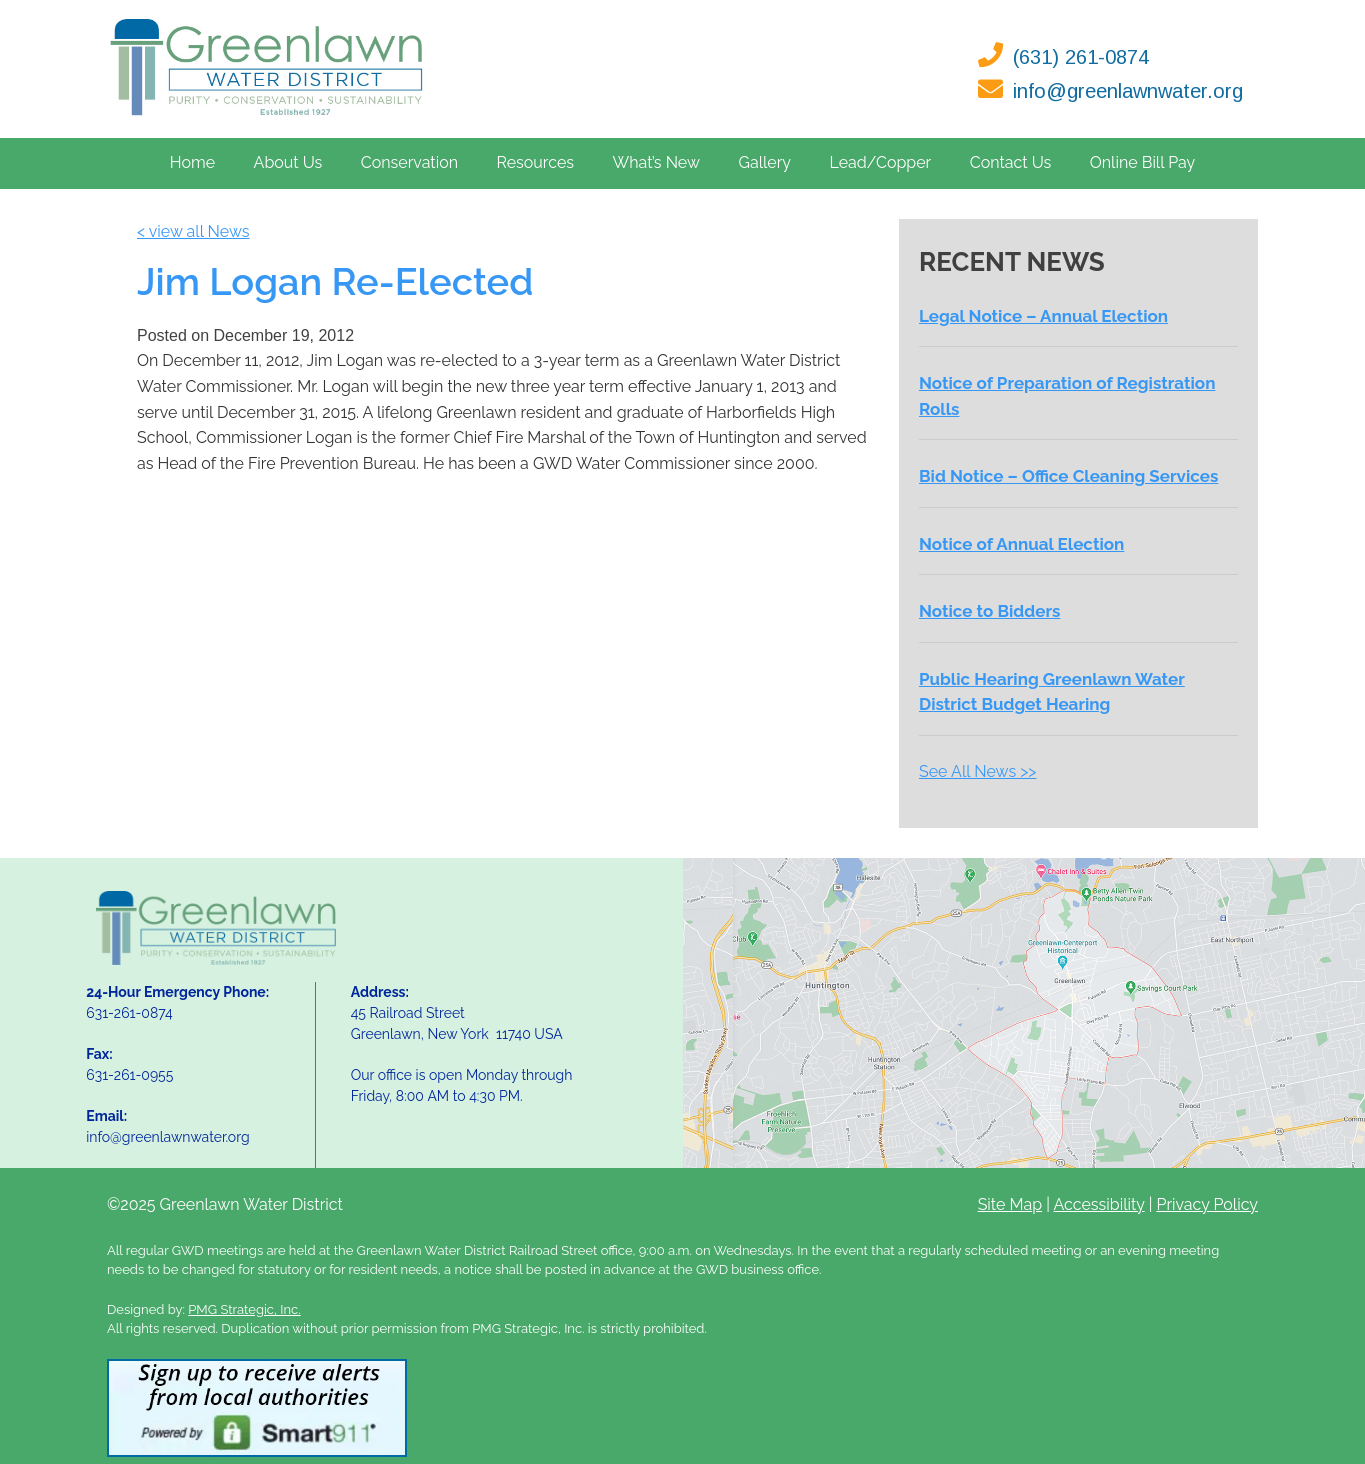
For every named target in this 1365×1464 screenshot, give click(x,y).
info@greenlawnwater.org (1128, 91)
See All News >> (977, 771)
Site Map (1010, 1204)
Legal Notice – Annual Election (1043, 316)
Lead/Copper (881, 162)
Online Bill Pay (1142, 162)
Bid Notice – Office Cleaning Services (1068, 476)
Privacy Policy (1207, 1204)
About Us (288, 162)
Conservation (409, 162)
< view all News (193, 231)
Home (192, 162)
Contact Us (1011, 162)
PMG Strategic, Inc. (244, 1309)
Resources (535, 162)
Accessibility (1098, 1204)
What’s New (656, 162)
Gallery (764, 162)
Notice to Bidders (989, 611)
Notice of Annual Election (1021, 544)
